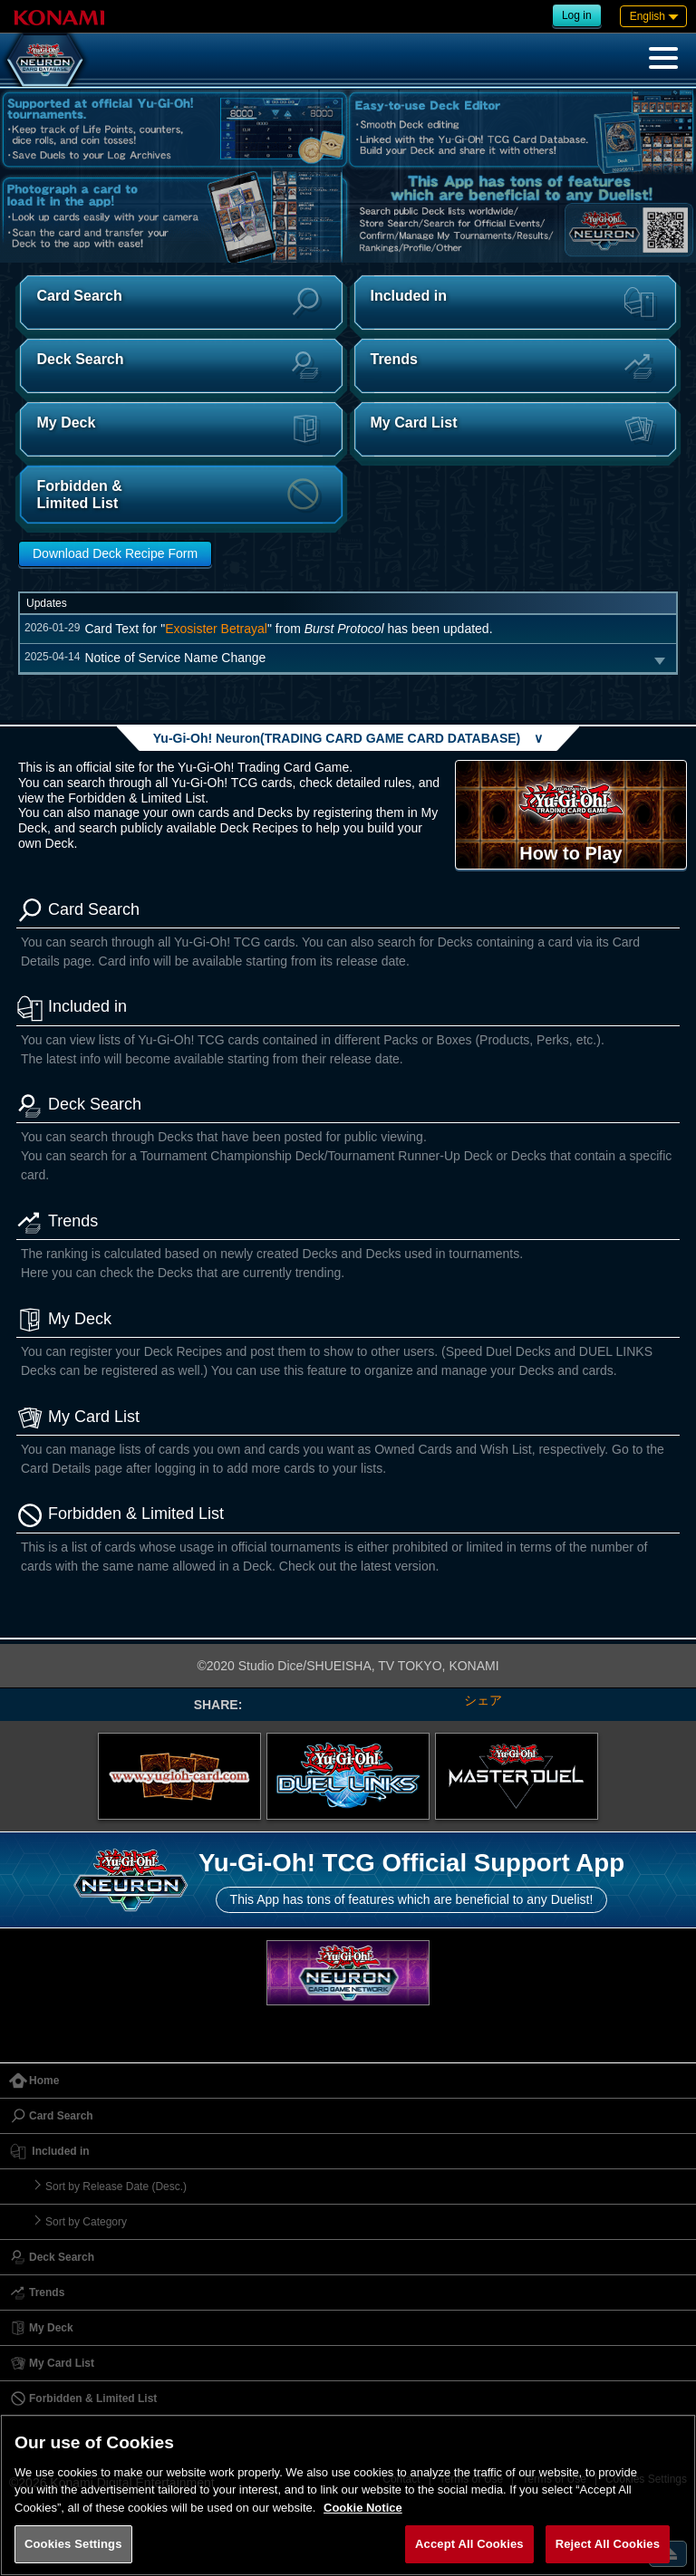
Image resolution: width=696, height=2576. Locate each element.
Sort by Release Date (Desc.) (116, 2186)
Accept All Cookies (469, 2544)
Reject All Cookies (608, 2544)
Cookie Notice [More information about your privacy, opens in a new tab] (363, 2507)
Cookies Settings (73, 2544)
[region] (348, 2495)
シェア (483, 1700)
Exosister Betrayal (216, 628)
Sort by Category (86, 2222)
